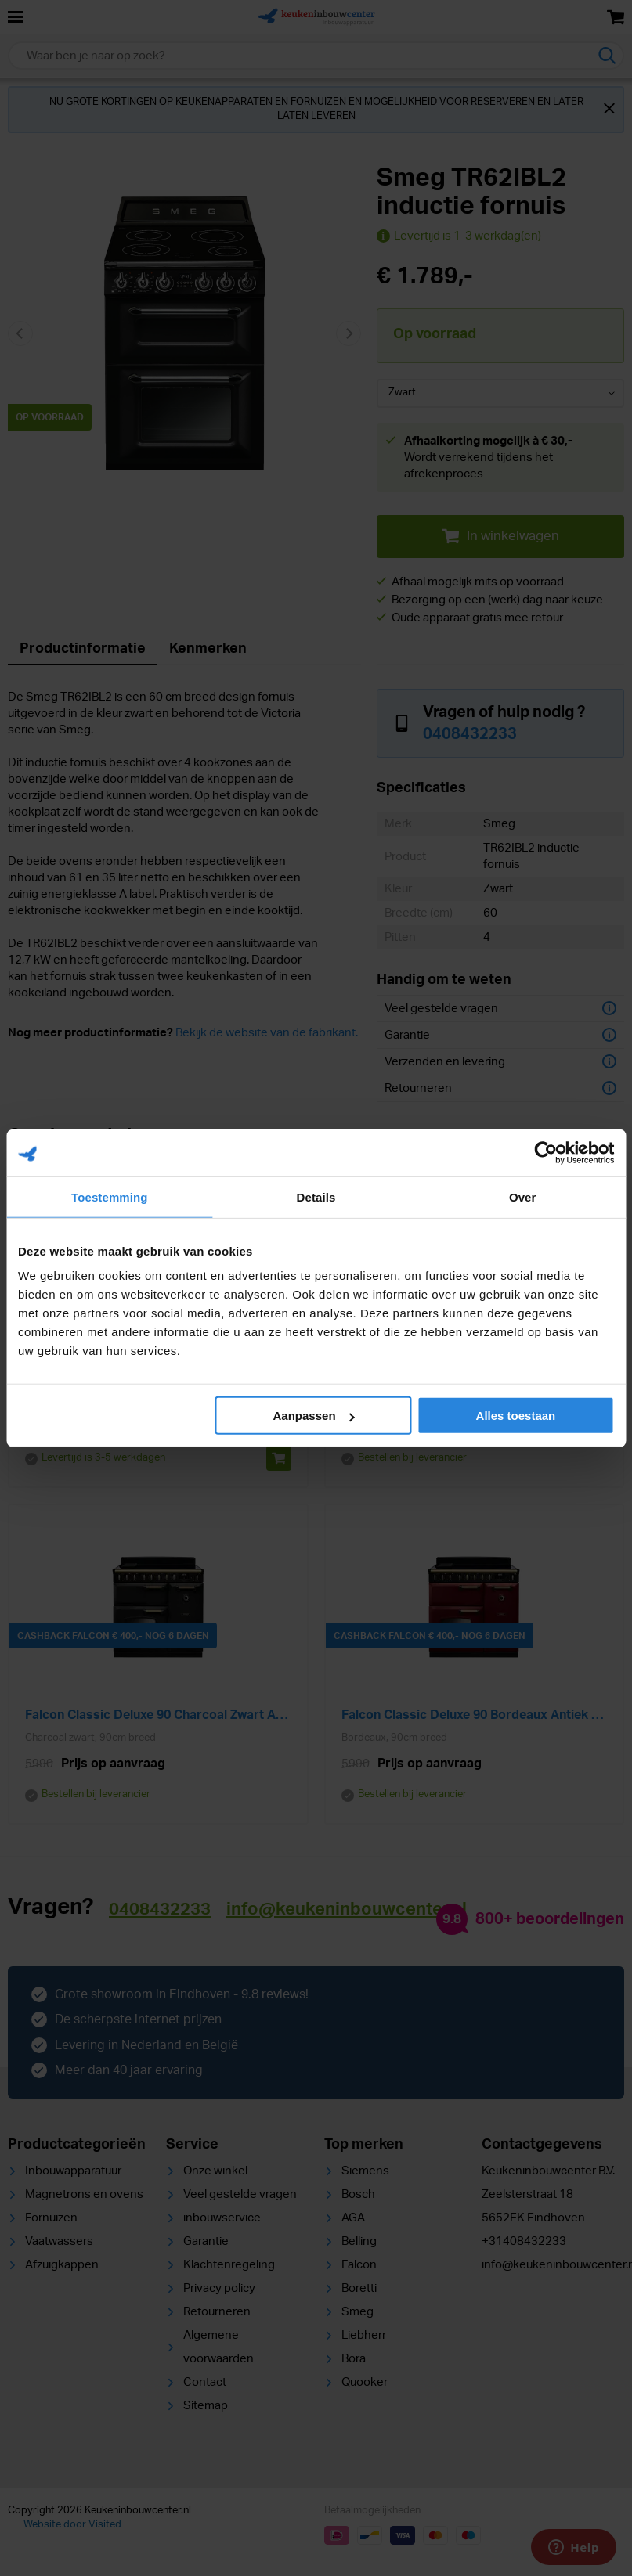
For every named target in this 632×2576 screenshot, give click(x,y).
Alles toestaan (516, 1415)
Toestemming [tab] (109, 1196)
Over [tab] (522, 1196)
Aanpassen (314, 1415)
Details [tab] (316, 1196)
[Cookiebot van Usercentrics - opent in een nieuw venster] (545, 1152)
